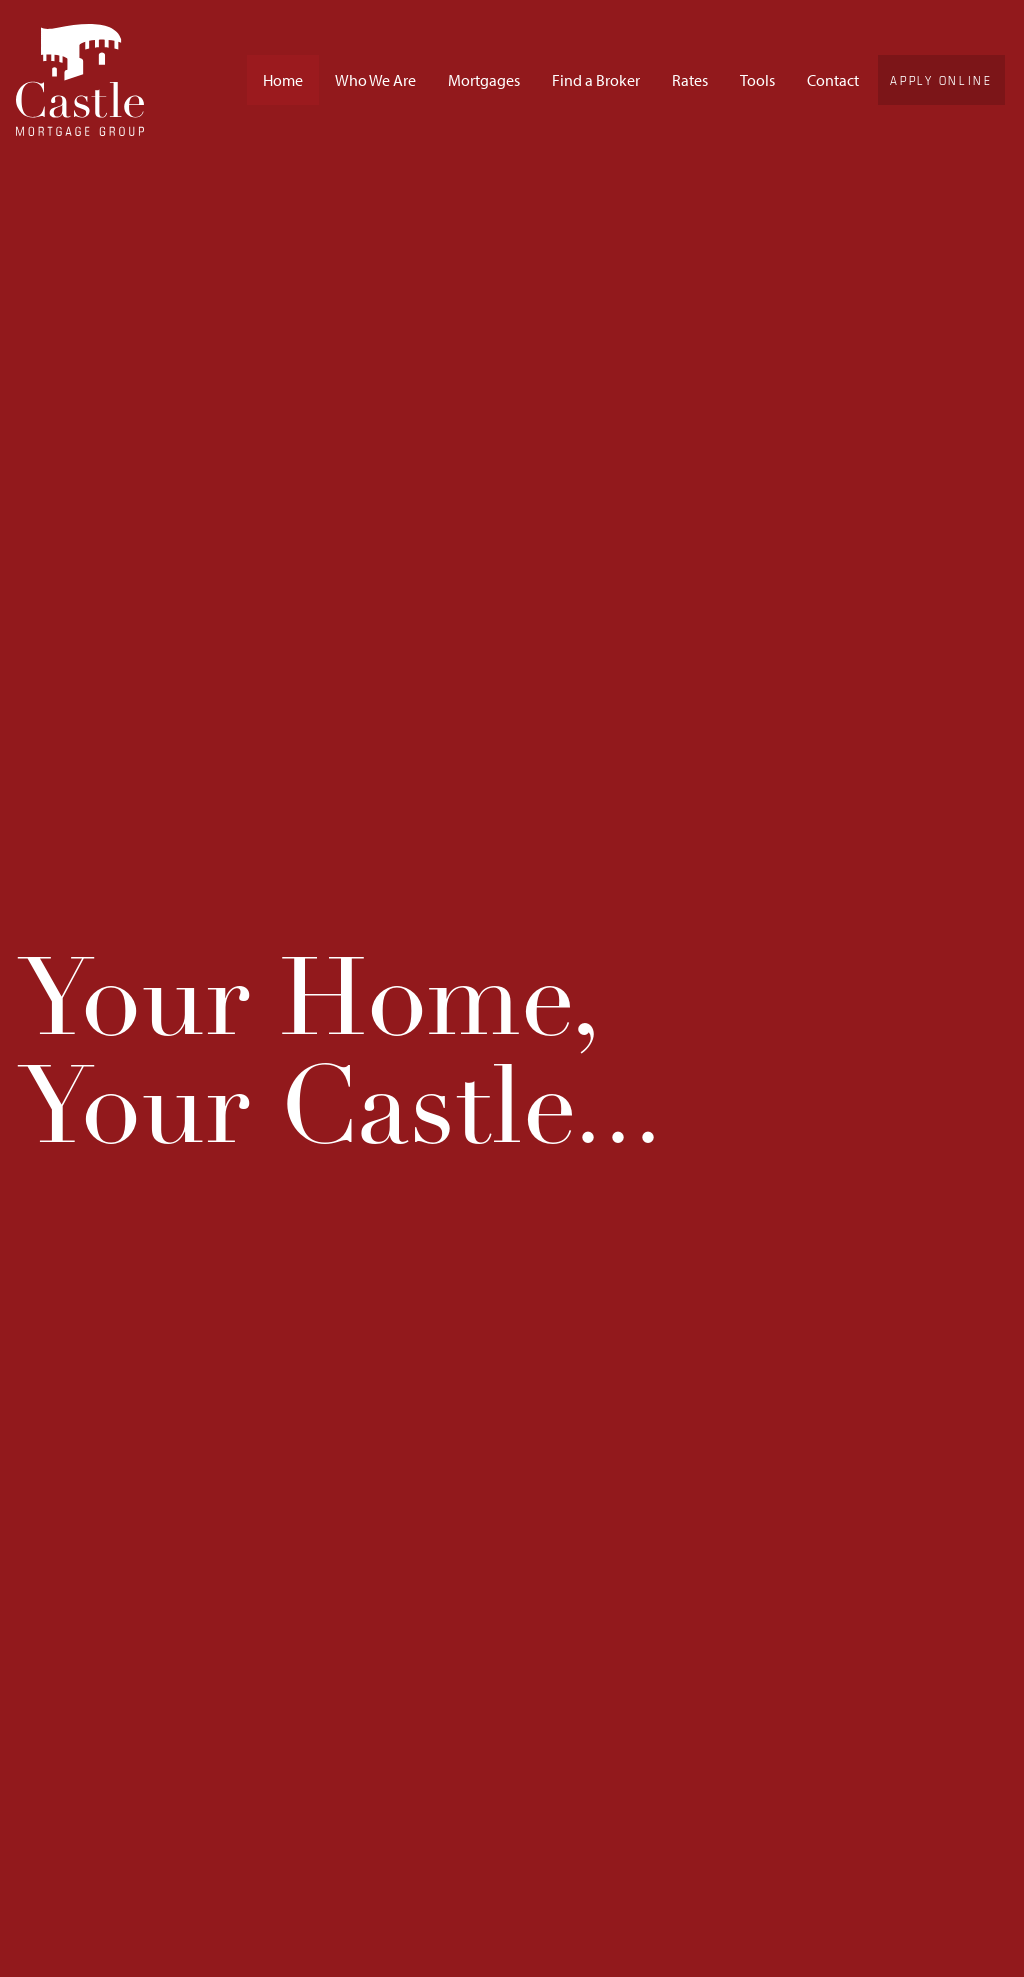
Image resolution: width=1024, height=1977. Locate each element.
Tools (757, 80)
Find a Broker (596, 80)
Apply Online (941, 80)
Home (283, 80)
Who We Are (375, 80)
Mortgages (484, 80)
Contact (833, 80)
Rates (690, 80)
